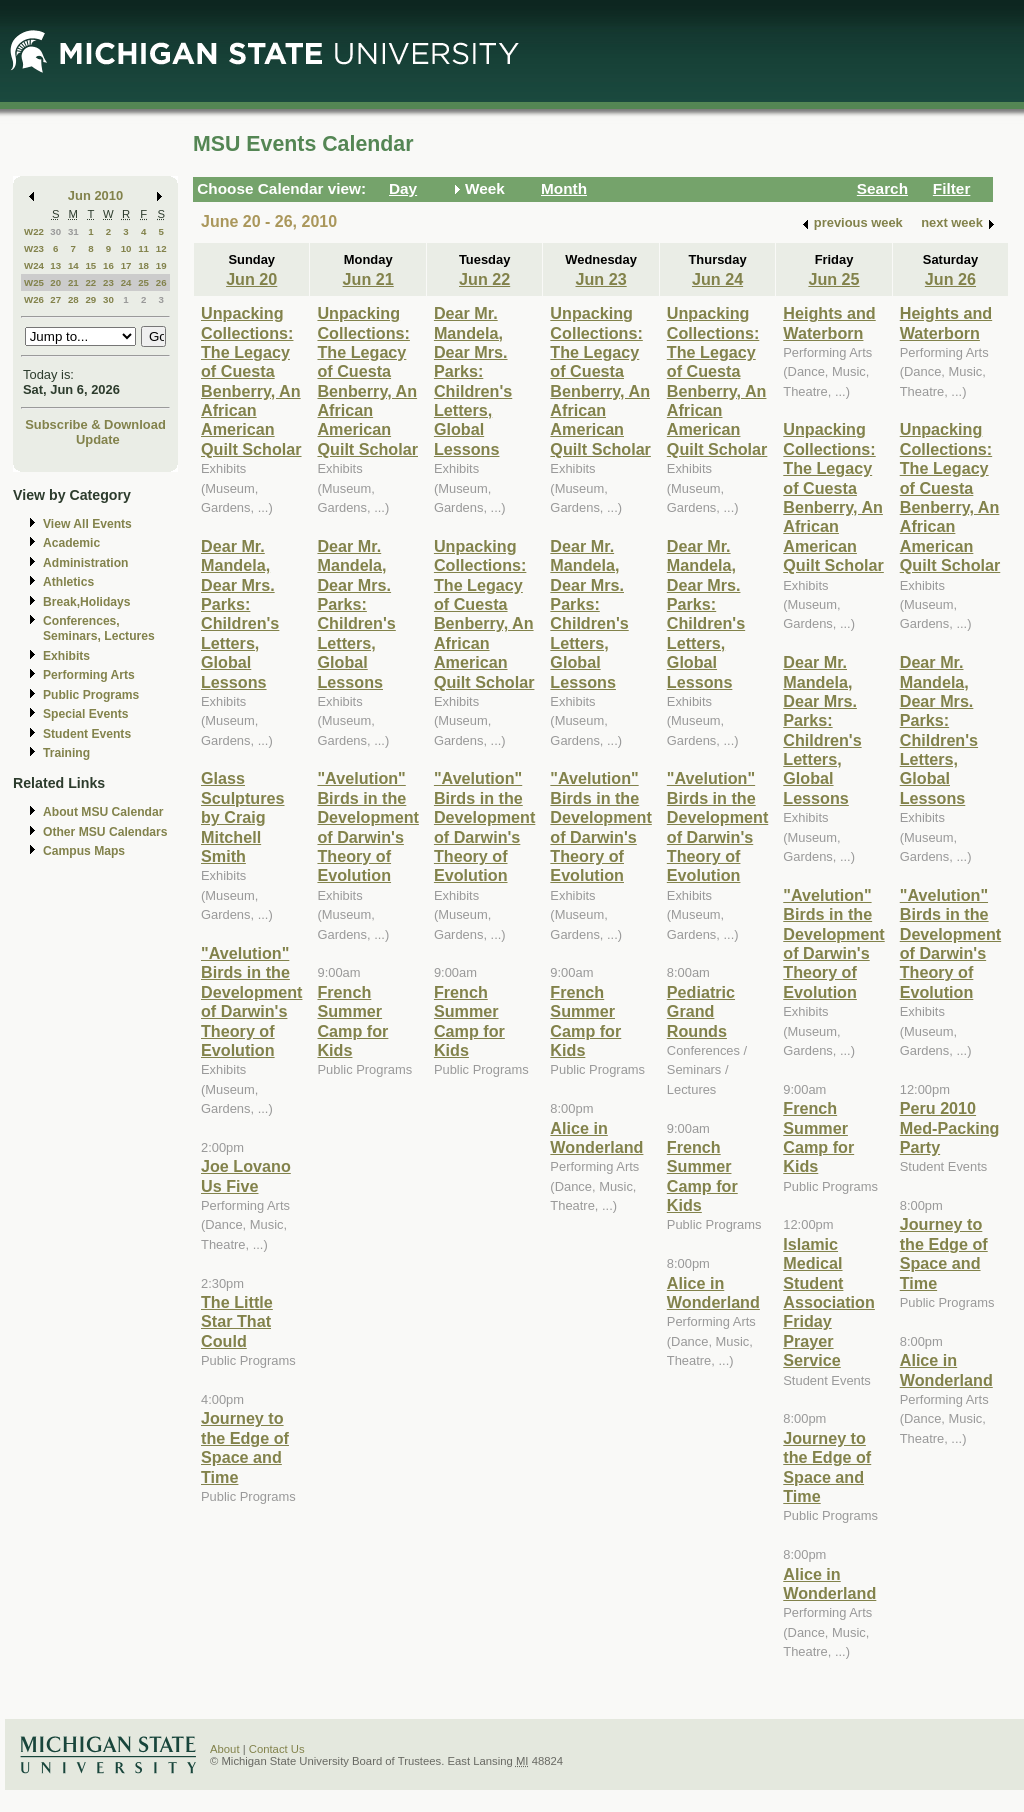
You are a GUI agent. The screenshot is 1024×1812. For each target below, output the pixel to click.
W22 (34, 231)
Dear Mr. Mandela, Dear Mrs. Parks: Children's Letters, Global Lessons (240, 614)
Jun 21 (368, 279)
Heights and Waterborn (829, 322)
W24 (34, 265)
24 (126, 282)
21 (73, 282)
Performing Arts (89, 675)
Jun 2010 (95, 195)
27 (55, 299)
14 (73, 265)
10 (126, 248)
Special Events (85, 714)
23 (108, 282)
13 (55, 265)
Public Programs (91, 695)
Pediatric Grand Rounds (701, 1011)
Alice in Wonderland (596, 1137)
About (225, 1749)
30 (55, 231)
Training (66, 753)
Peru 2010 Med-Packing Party (950, 1127)
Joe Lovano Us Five (246, 1175)
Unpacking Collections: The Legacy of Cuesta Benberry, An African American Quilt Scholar (251, 381)
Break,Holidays (87, 602)
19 (161, 265)
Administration (85, 563)
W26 (34, 299)
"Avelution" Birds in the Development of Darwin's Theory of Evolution (251, 1001)
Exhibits (66, 656)
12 (161, 248)
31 (73, 231)
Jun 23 (600, 279)
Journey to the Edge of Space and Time (245, 1447)
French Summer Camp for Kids (352, 1021)
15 (90, 265)
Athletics (68, 582)
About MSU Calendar (103, 812)
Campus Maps (84, 851)
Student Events (87, 734)
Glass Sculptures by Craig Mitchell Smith (243, 817)
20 (55, 282)
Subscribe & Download (95, 424)
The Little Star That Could (237, 1321)
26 (161, 282)
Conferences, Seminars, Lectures (99, 628)
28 (73, 299)
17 (126, 265)
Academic (71, 543)
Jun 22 (484, 279)
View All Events (87, 524)
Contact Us (277, 1749)
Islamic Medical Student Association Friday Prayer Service (829, 1302)
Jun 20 (251, 279)
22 (90, 282)
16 (108, 265)
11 (143, 248)
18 (143, 265)
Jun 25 (833, 279)
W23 (34, 248)
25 (143, 282)
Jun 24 (717, 279)
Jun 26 (950, 279)
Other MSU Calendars (105, 832)
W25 (34, 282)
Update (98, 439)
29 (90, 299)
